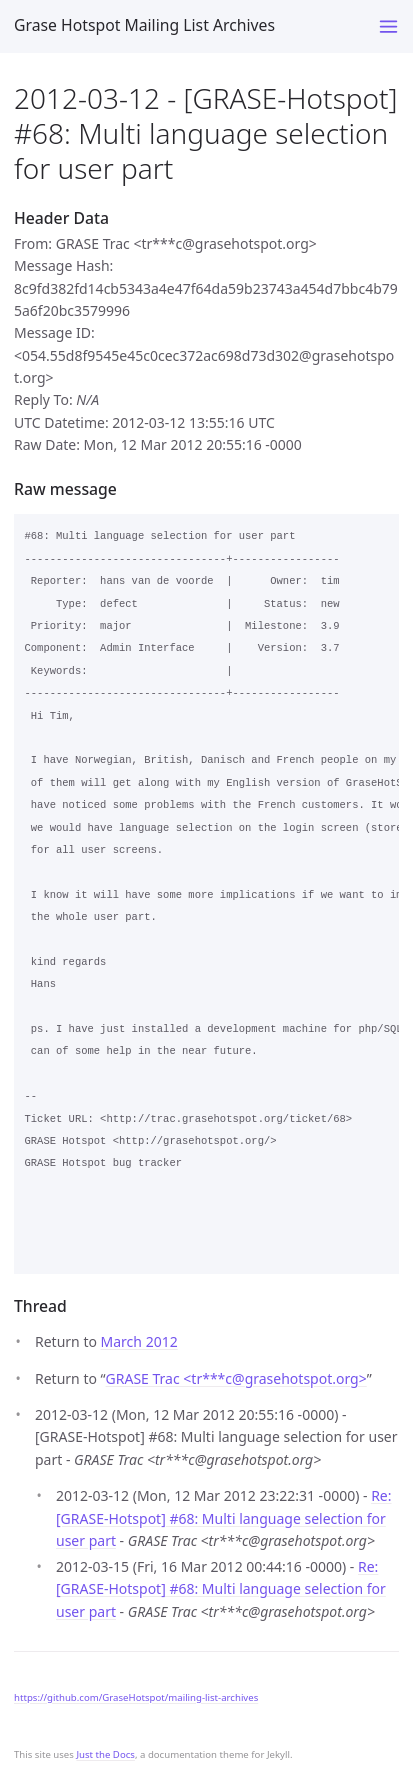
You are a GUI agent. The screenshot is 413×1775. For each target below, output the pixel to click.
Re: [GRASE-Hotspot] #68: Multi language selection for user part (224, 1518)
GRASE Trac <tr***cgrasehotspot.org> (236, 1378)
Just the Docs (105, 1754)
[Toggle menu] (388, 26)
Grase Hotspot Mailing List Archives (144, 25)
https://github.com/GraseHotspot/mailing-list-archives (136, 1697)
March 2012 (139, 1341)
